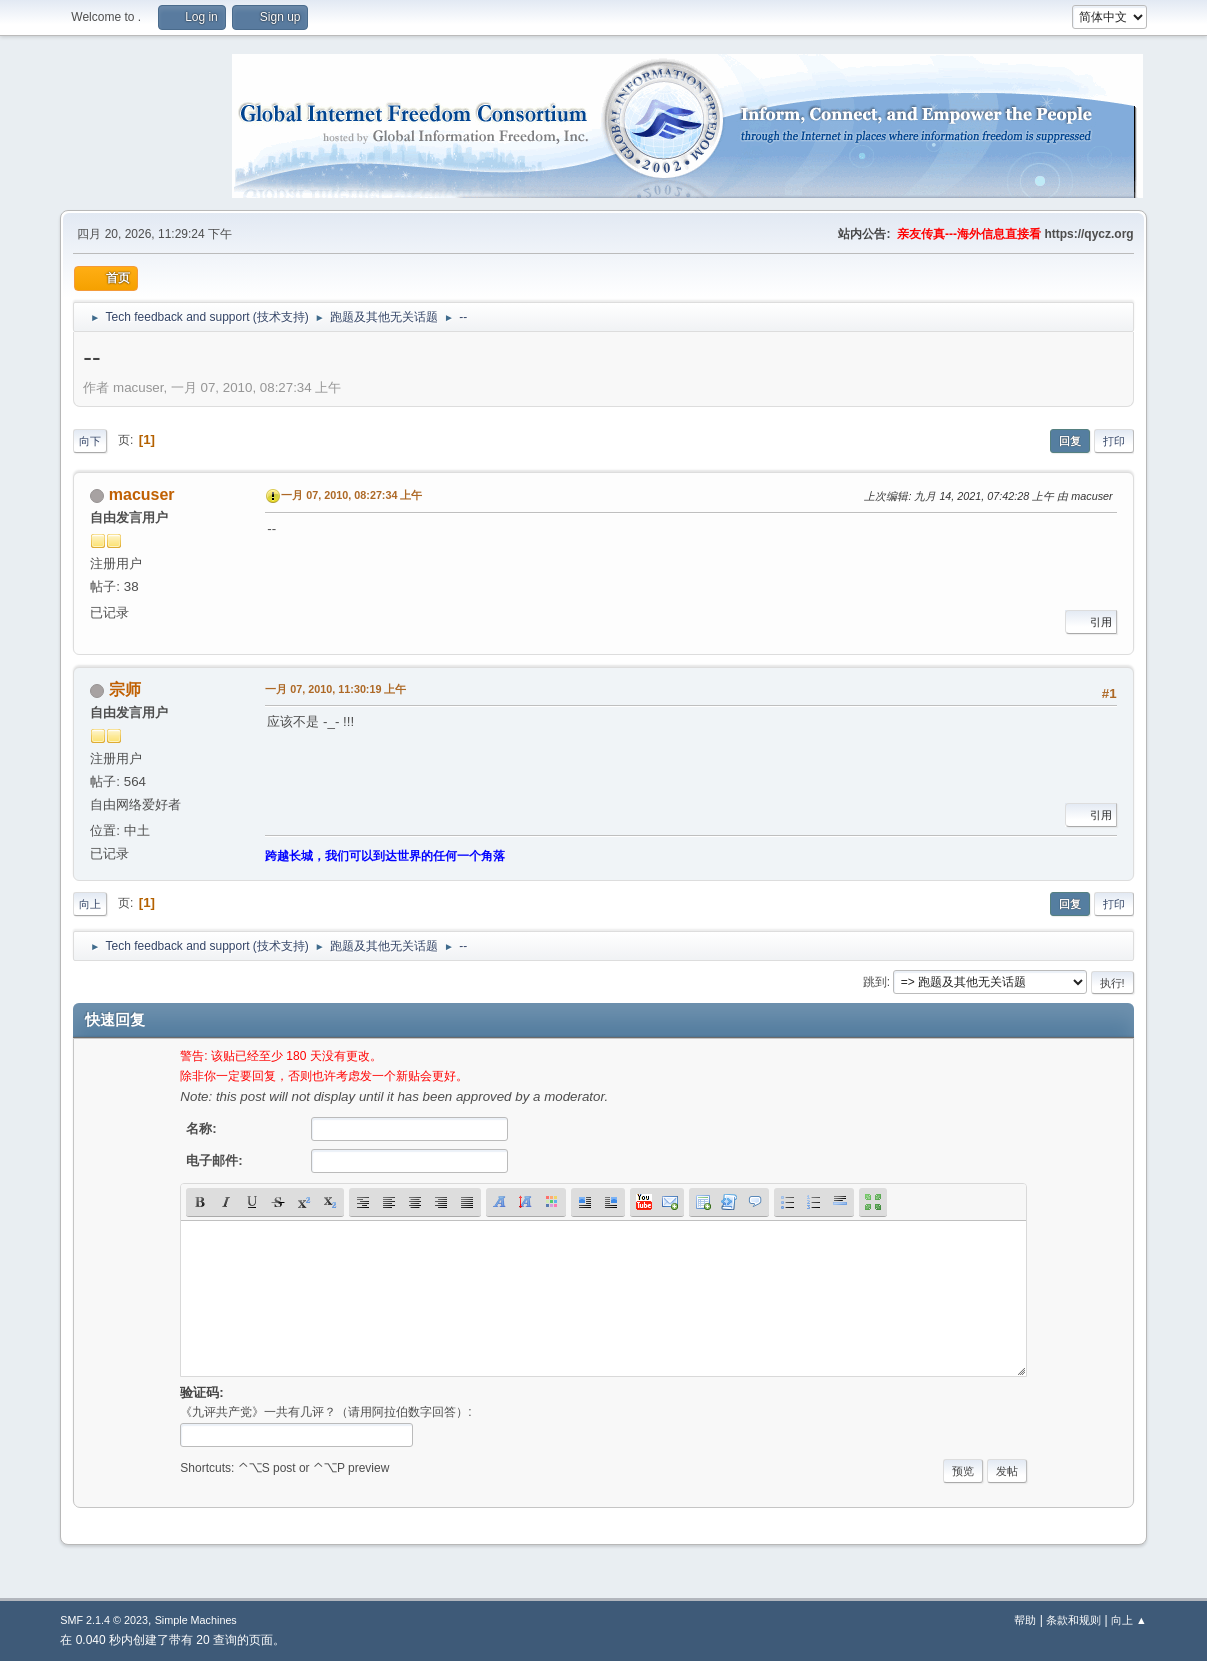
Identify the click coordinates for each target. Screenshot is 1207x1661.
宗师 (125, 689)
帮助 (1025, 1620)
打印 (1114, 441)
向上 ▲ (1129, 1620)
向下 (90, 441)
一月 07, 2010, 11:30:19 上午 (335, 689)
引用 (1091, 622)
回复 (1070, 441)
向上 (90, 904)
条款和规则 (1073, 1620)
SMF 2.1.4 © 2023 (104, 1620)
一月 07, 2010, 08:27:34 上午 (351, 495)
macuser (142, 494)
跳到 (875, 982)
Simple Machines (196, 1620)
